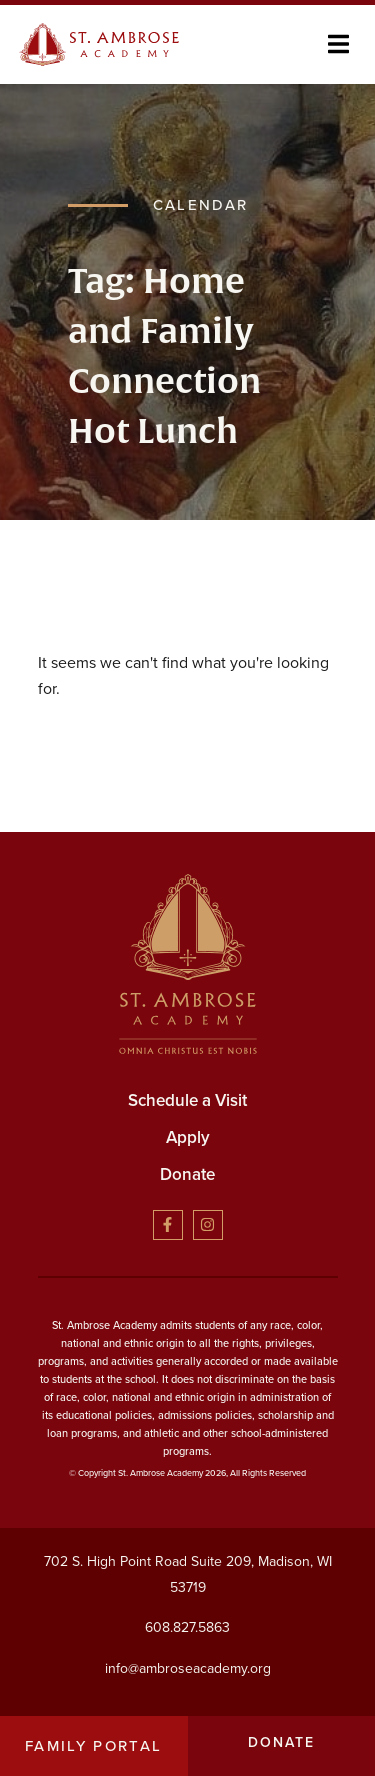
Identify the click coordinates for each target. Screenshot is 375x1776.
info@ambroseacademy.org (188, 1667)
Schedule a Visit (187, 1100)
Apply (188, 1137)
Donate (187, 1174)
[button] (338, 44)
